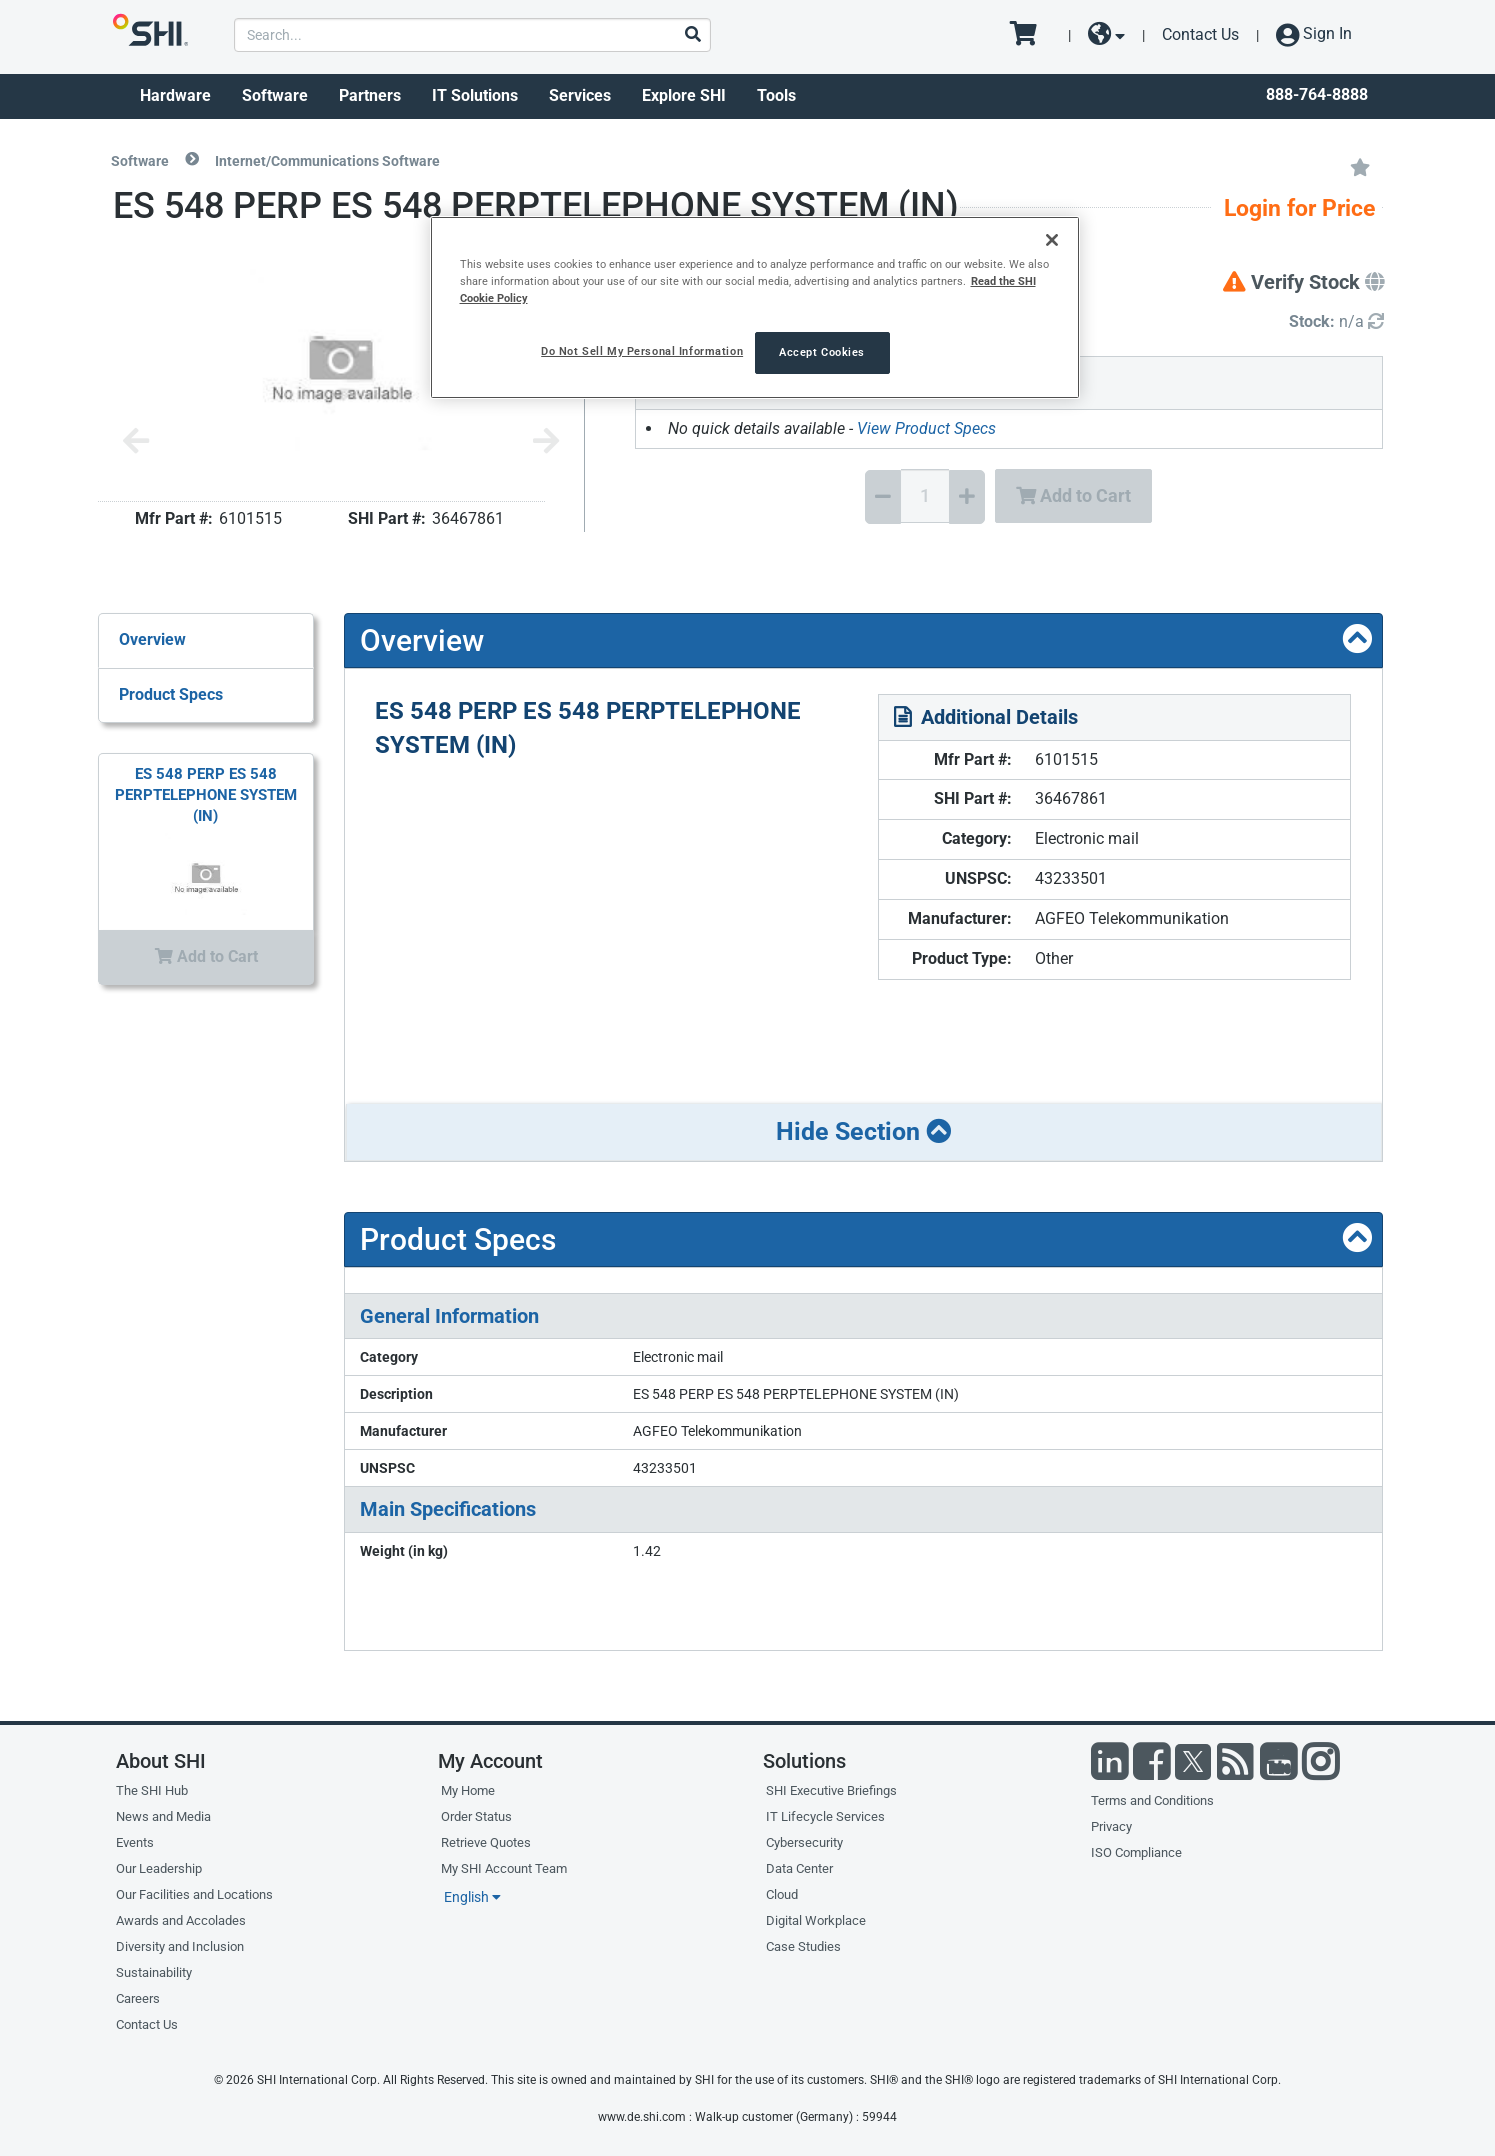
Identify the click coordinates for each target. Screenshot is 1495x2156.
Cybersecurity (804, 1842)
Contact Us (1200, 34)
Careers (138, 1998)
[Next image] (546, 442)
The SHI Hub (152, 1790)
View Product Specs (926, 428)
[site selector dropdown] (1106, 35)
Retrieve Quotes (486, 1842)
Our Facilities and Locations (194, 1894)
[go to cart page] (1030, 35)
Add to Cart (1073, 495)
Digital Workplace (816, 1920)
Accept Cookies (822, 352)
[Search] (692, 35)
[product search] (472, 35)
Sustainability (154, 1972)
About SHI (161, 1761)
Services (580, 95)
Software (275, 95)
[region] (755, 307)
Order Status (476, 1816)
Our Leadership (159, 1868)
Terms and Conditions (1152, 1800)
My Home (468, 1790)
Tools (776, 95)
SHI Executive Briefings (831, 1790)
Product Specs (171, 694)
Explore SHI (684, 95)
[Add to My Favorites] (1360, 166)
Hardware (175, 95)
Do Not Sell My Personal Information (642, 351)
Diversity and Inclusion (180, 1946)
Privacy (1111, 1826)
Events (135, 1842)
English (472, 1897)
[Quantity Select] (925, 496)
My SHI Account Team (504, 1868)
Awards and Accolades (181, 1920)
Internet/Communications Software (327, 161)
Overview (152, 639)
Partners (370, 95)
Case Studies (803, 1946)
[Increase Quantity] (967, 497)
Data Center (799, 1868)
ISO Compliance (1136, 1852)
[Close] (1052, 240)
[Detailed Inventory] (1336, 322)
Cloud (782, 1894)
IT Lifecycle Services (825, 1816)
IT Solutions (475, 95)
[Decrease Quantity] (883, 497)
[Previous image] (136, 442)
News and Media (163, 1816)
